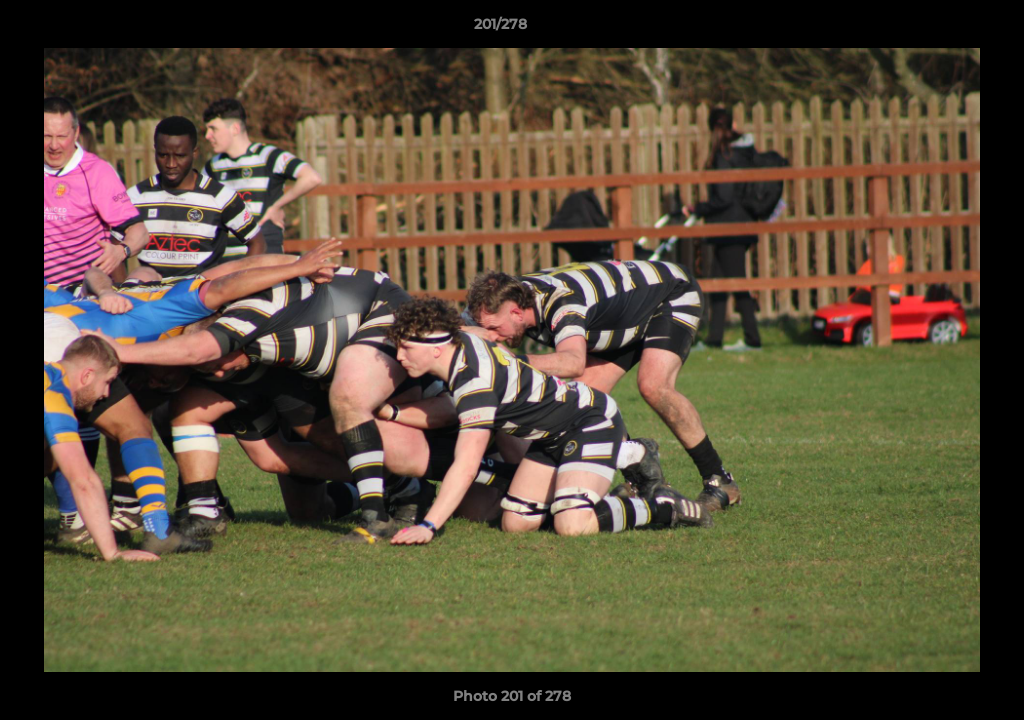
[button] (940, 29)
